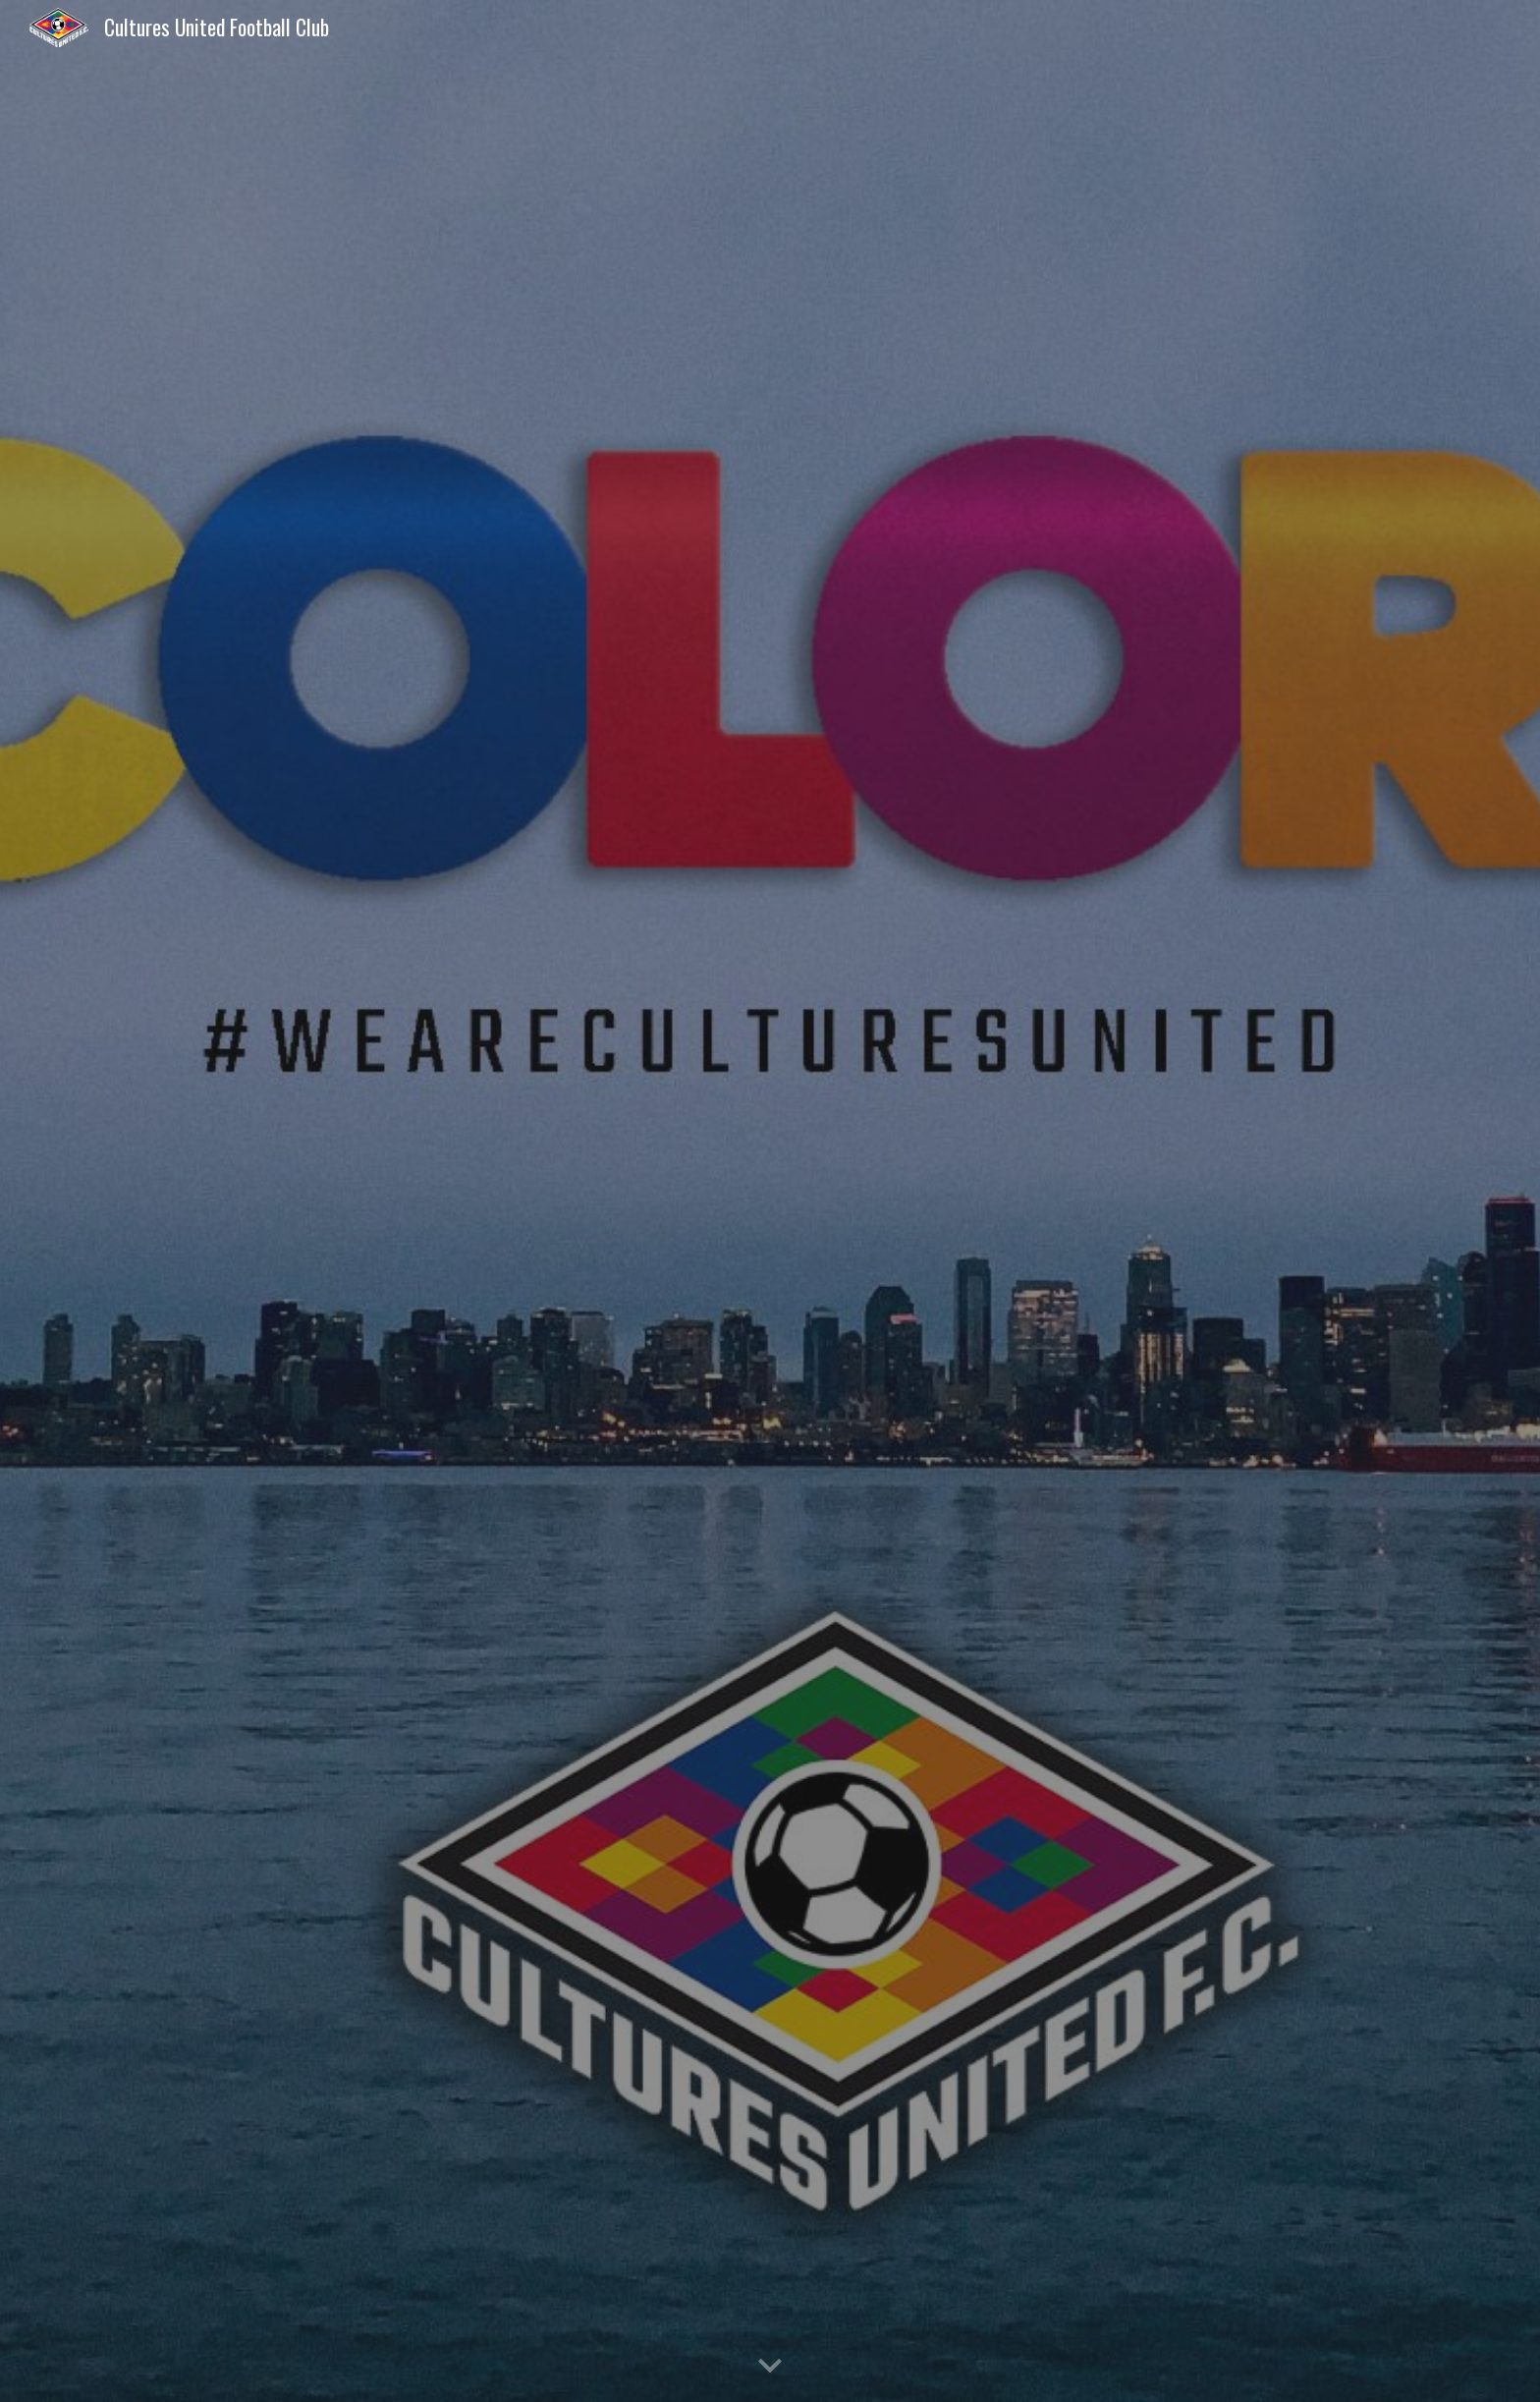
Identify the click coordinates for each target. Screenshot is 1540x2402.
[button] (770, 2366)
